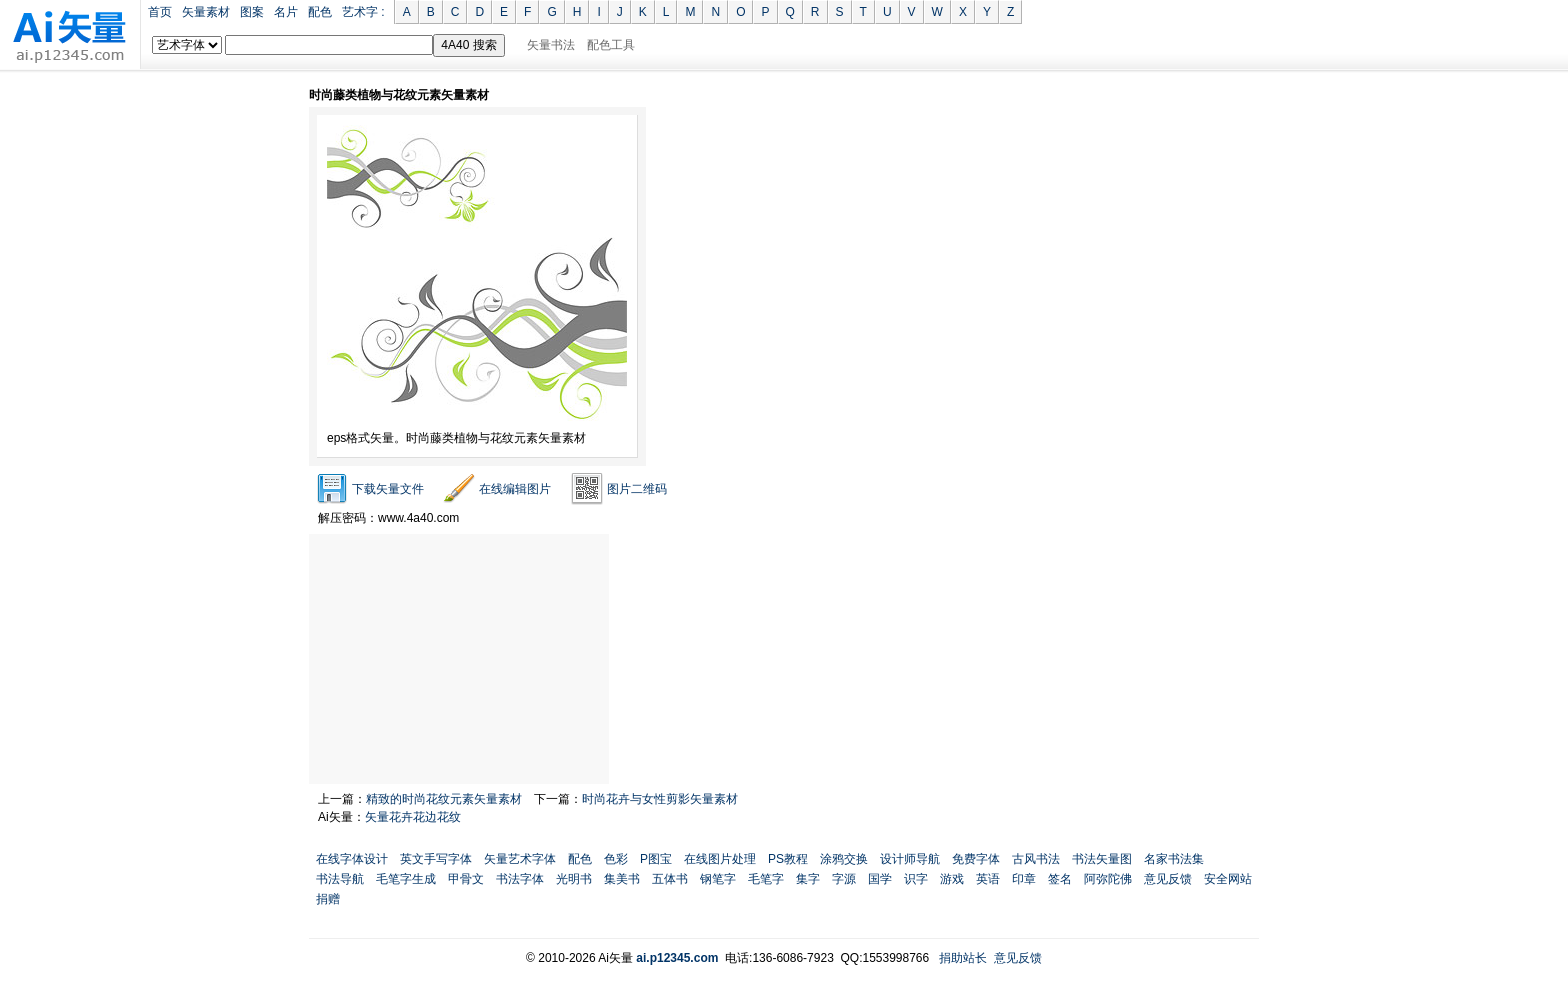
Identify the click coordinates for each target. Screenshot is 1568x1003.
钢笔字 (718, 879)
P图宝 (656, 859)
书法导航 (340, 879)
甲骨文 (466, 879)
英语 (988, 879)
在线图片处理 (720, 859)
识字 (916, 879)
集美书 (622, 879)
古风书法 (1036, 859)
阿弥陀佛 (1108, 879)
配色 (320, 12)
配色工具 (611, 45)
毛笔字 (766, 879)
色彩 (616, 859)
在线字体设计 (352, 859)
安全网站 (1228, 879)
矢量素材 (206, 12)
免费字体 (976, 859)
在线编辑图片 (515, 489)
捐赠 (328, 899)
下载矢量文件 (388, 489)
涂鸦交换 (844, 859)
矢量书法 (551, 45)
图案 (252, 12)
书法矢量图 (1102, 859)
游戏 (952, 879)
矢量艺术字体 (520, 859)
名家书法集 (1174, 859)
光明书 (574, 879)
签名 (1060, 879)
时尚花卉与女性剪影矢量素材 (660, 799)
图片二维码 (637, 489)
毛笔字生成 (406, 879)
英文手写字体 (436, 859)
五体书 (670, 879)
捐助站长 (963, 958)
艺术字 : (363, 12)
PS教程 (788, 859)
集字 (808, 879)
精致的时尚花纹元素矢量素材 (444, 799)
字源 (844, 879)
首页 (160, 12)
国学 (880, 879)
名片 (286, 12)
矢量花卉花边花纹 (413, 817)
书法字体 (520, 879)
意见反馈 (1168, 879)
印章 (1024, 879)
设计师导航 (910, 859)
